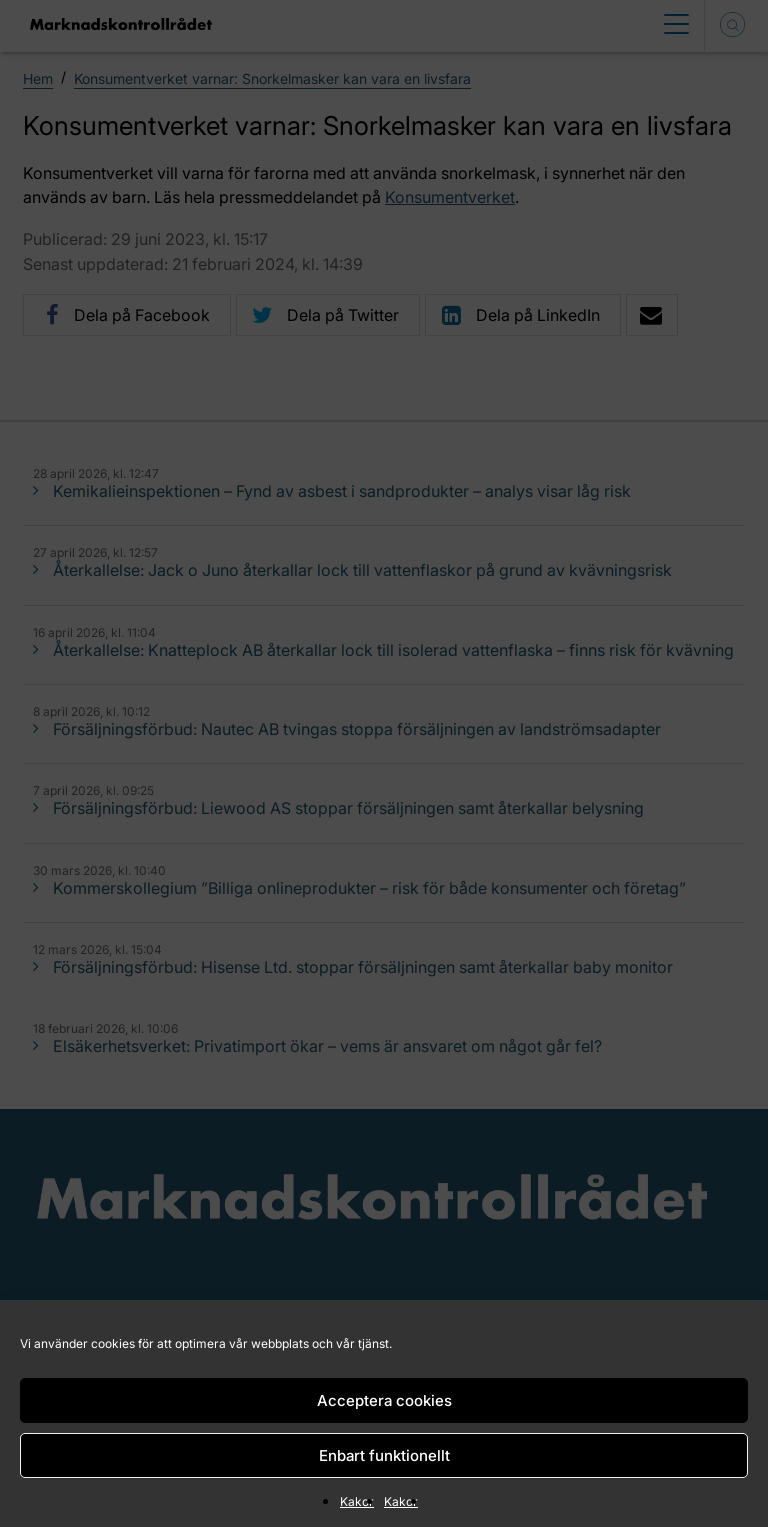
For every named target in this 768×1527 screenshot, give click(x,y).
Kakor (357, 1501)
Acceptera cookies (384, 1400)
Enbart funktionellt (384, 1455)
